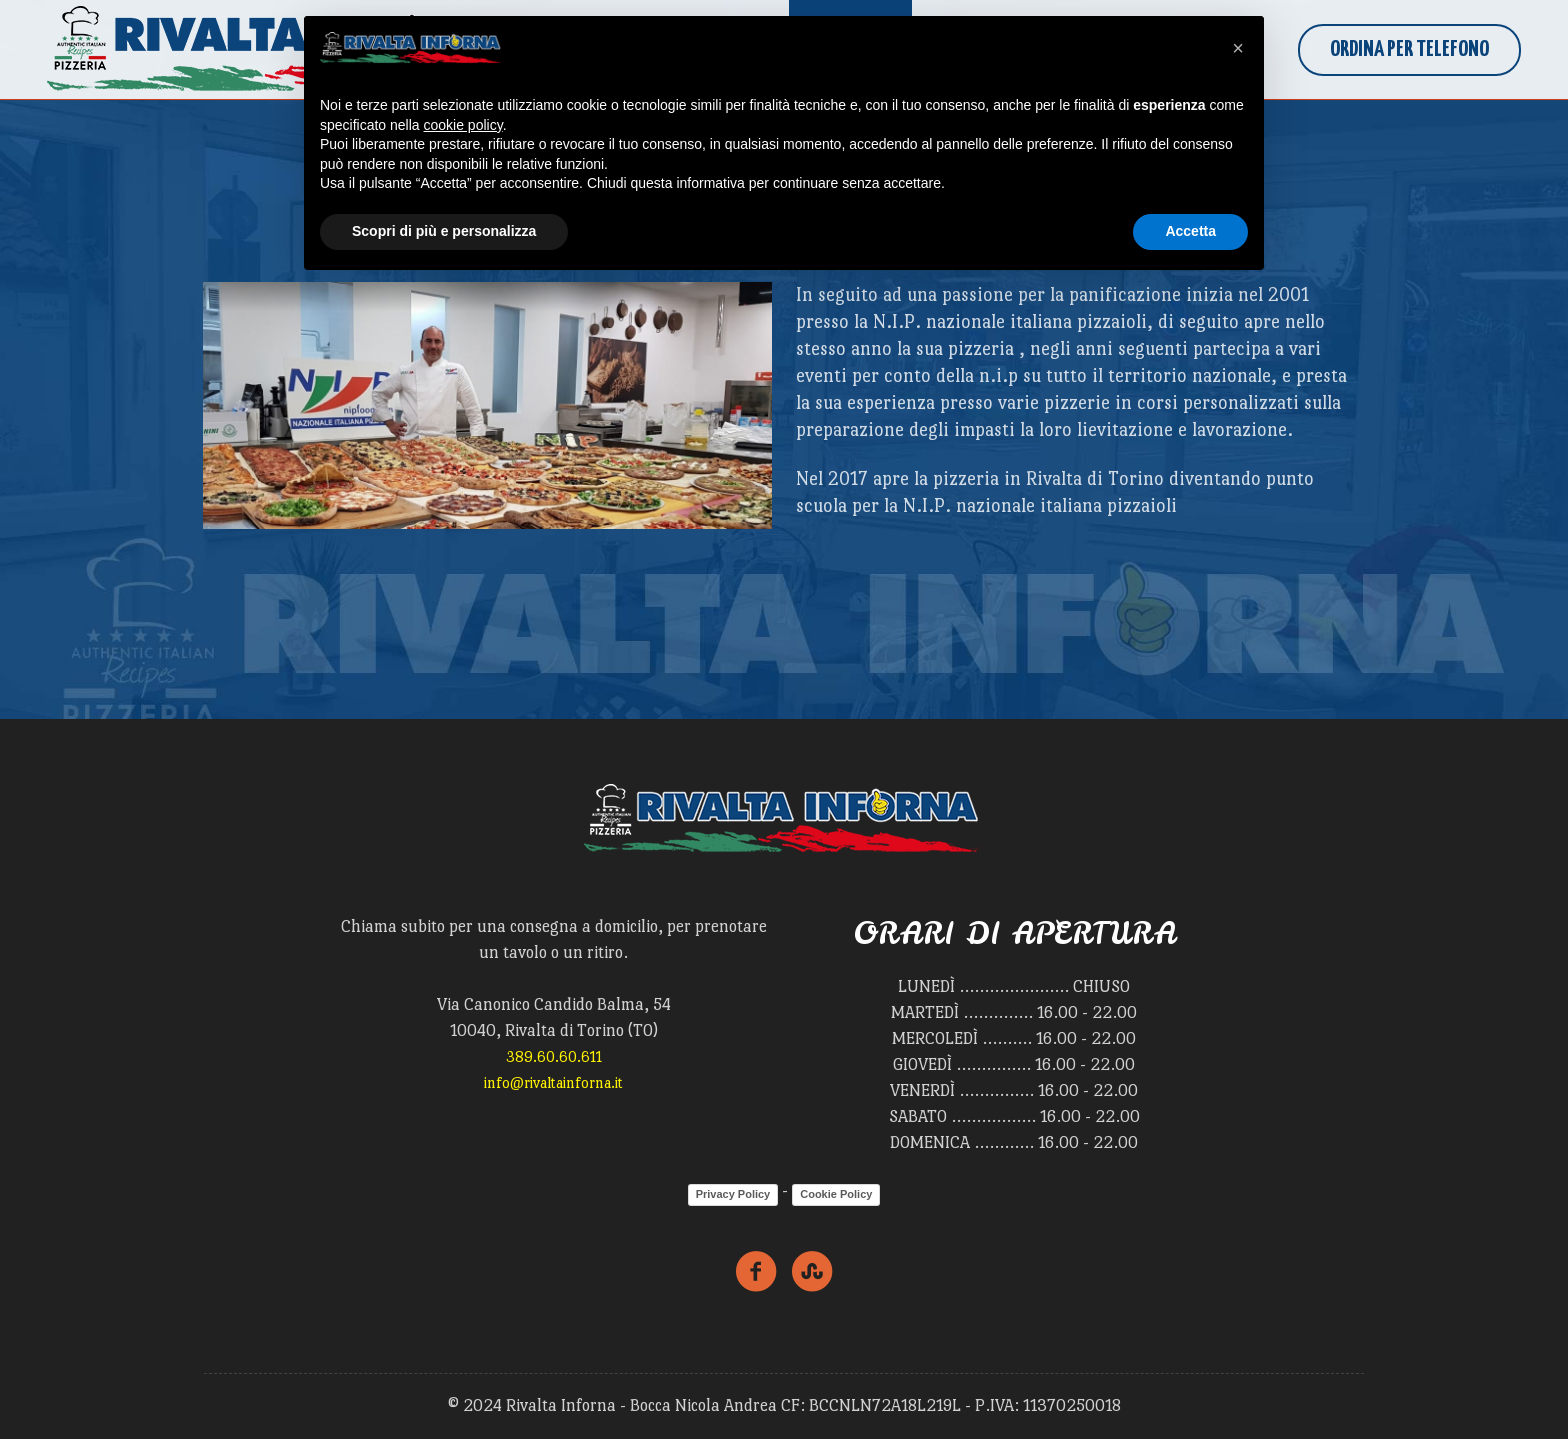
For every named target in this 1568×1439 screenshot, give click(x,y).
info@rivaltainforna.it (553, 1082)
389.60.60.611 (554, 1056)
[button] (1238, 48)
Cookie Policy (836, 1194)
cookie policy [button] (463, 125)
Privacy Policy (733, 1194)
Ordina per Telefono (1409, 49)
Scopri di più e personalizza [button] (444, 231)
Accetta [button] (1190, 231)
